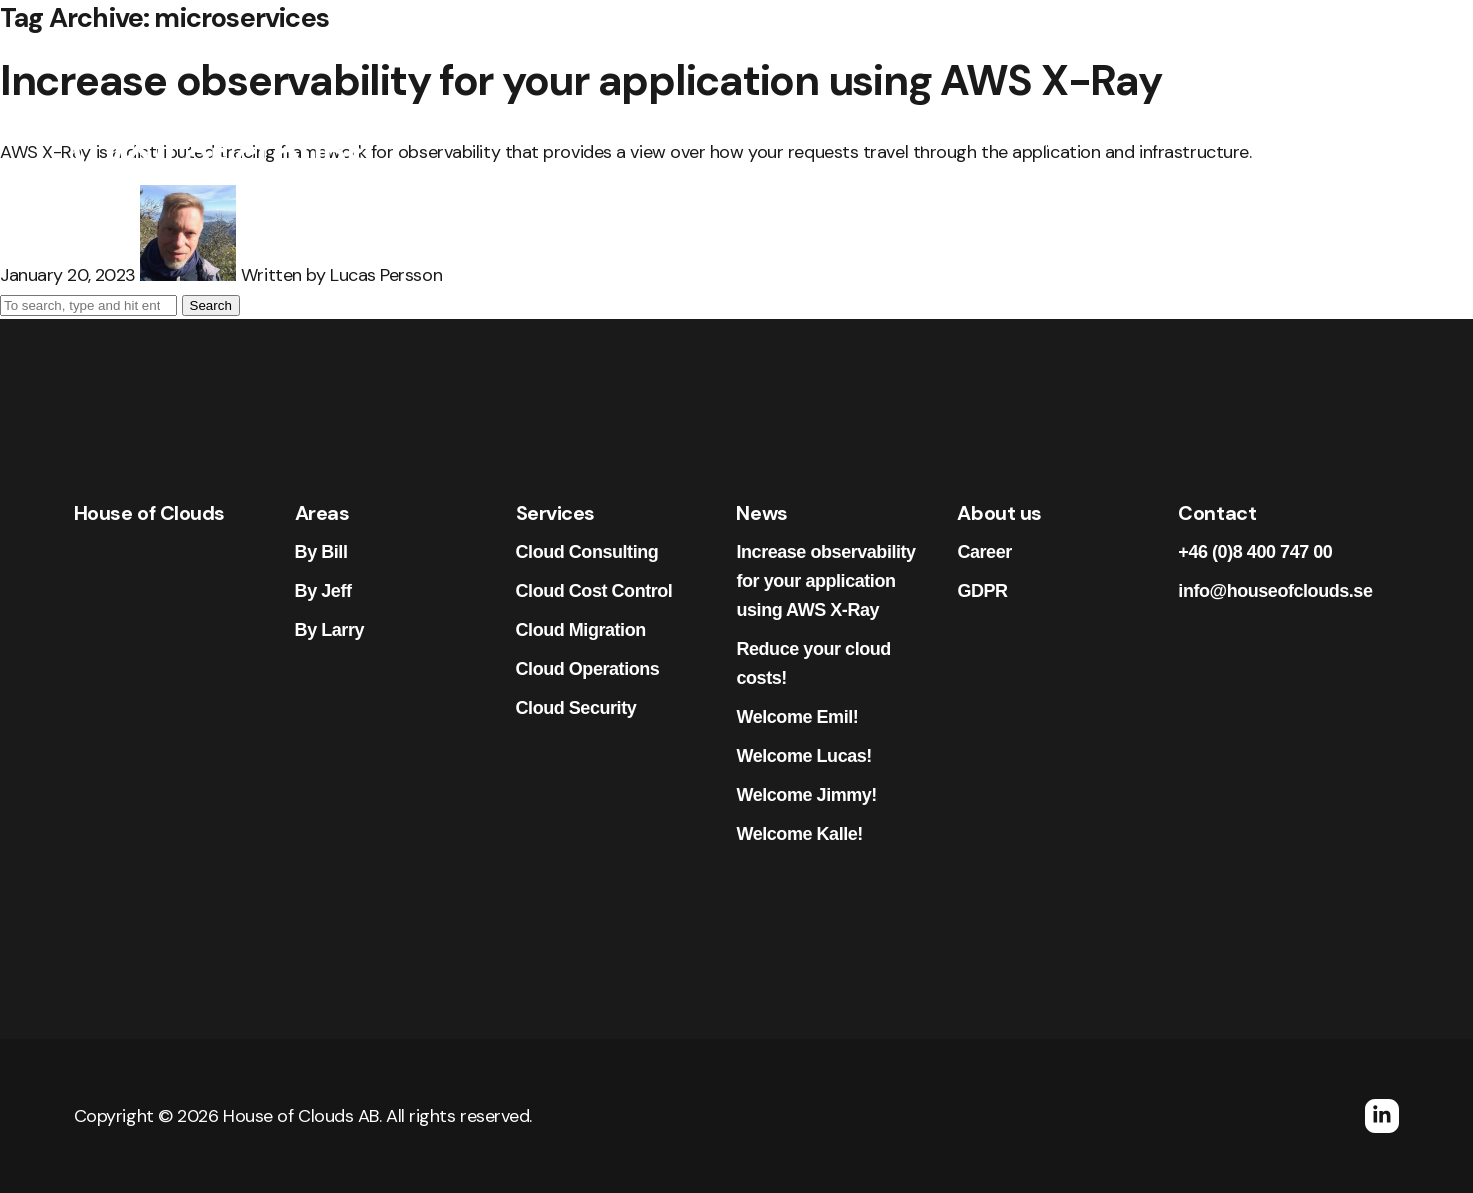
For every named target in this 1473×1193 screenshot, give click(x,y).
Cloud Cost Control (594, 591)
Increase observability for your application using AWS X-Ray (825, 581)
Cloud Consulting (587, 552)
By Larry (329, 630)
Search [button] (211, 305)
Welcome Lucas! (803, 756)
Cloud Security (576, 708)
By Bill (321, 552)
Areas (746, 141)
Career (1024, 141)
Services (842, 141)
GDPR (982, 591)
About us (1126, 141)
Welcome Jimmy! (806, 795)
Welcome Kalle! (799, 834)
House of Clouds (149, 513)
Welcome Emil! (797, 717)
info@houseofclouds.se (1275, 591)
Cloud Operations (588, 669)
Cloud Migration (581, 630)
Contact (1234, 141)
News (936, 141)
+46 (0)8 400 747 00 (1255, 552)
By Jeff (323, 591)
